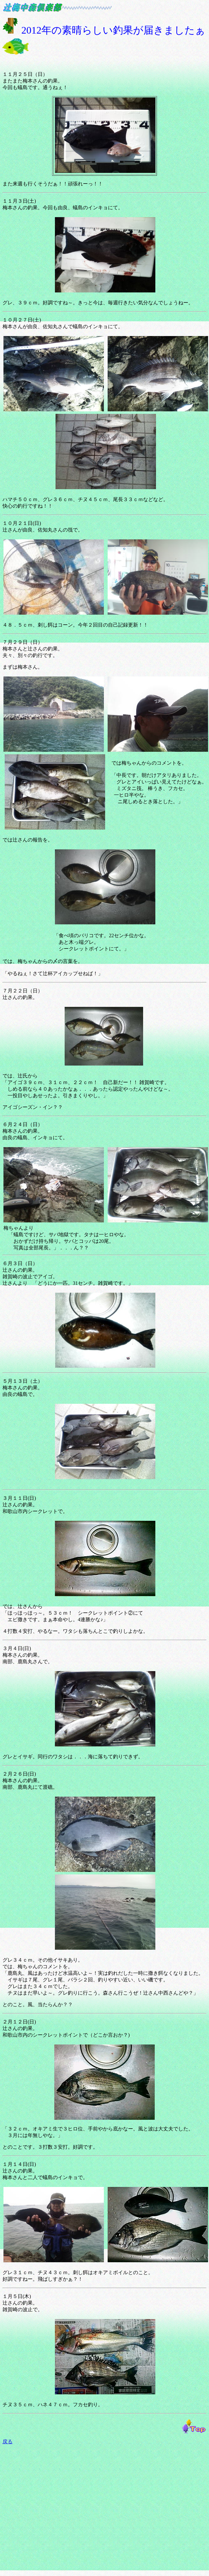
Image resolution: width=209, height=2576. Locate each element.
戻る (8, 2441)
